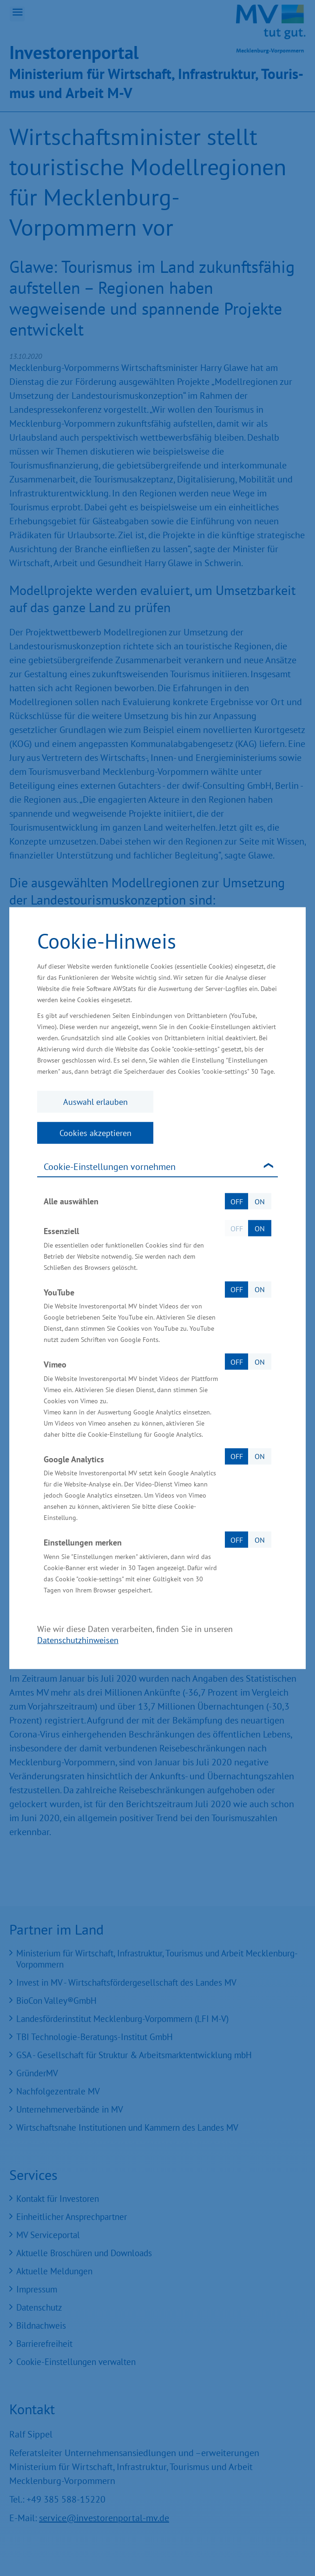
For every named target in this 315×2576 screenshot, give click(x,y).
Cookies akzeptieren (95, 1133)
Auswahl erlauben (95, 1101)
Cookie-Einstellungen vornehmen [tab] (110, 1167)
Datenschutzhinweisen (77, 1639)
